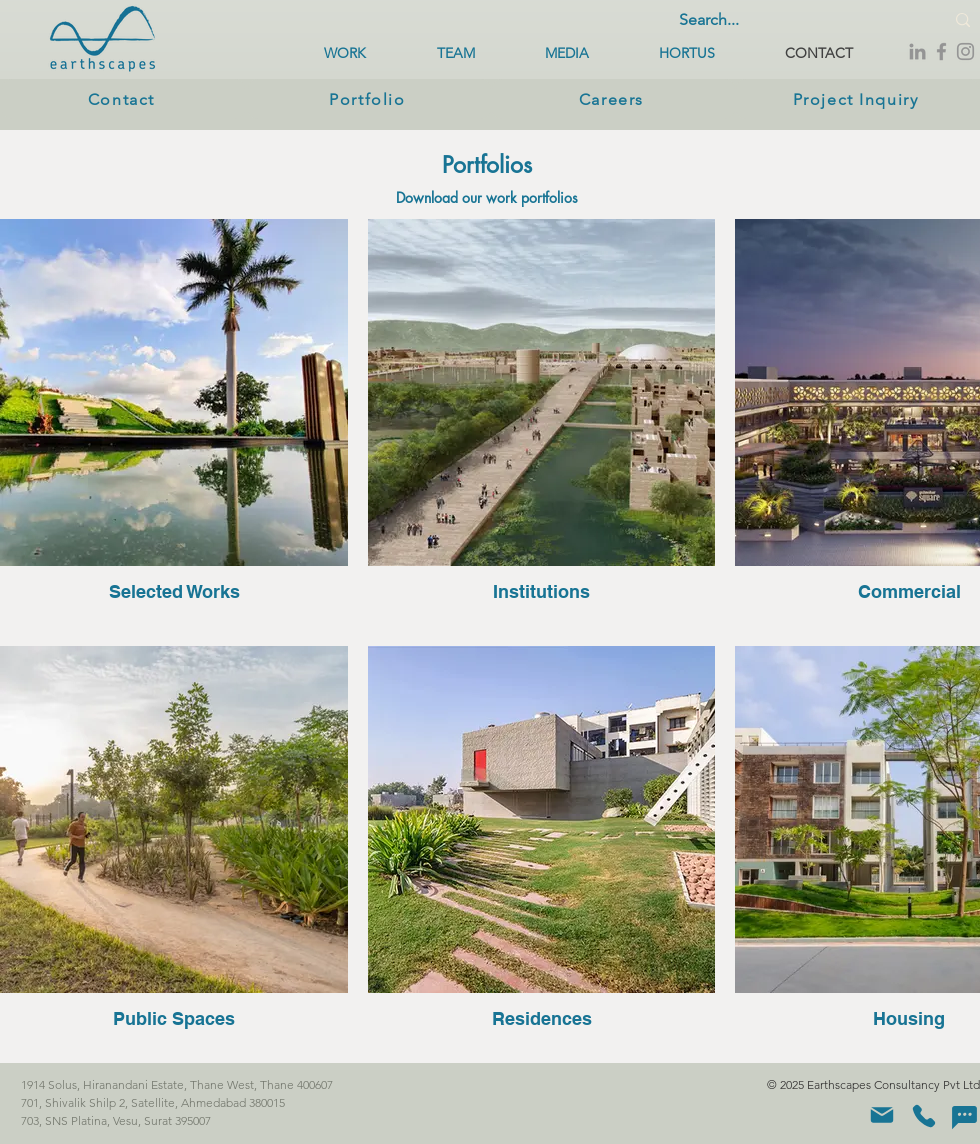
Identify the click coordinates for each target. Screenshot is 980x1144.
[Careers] (613, 99)
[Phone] (924, 1116)
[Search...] (793, 20)
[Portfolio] (369, 99)
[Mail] (882, 1115)
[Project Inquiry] (857, 99)
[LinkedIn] (917, 51)
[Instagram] (965, 51)
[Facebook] (941, 51)
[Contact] (123, 99)
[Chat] (964, 1117)
